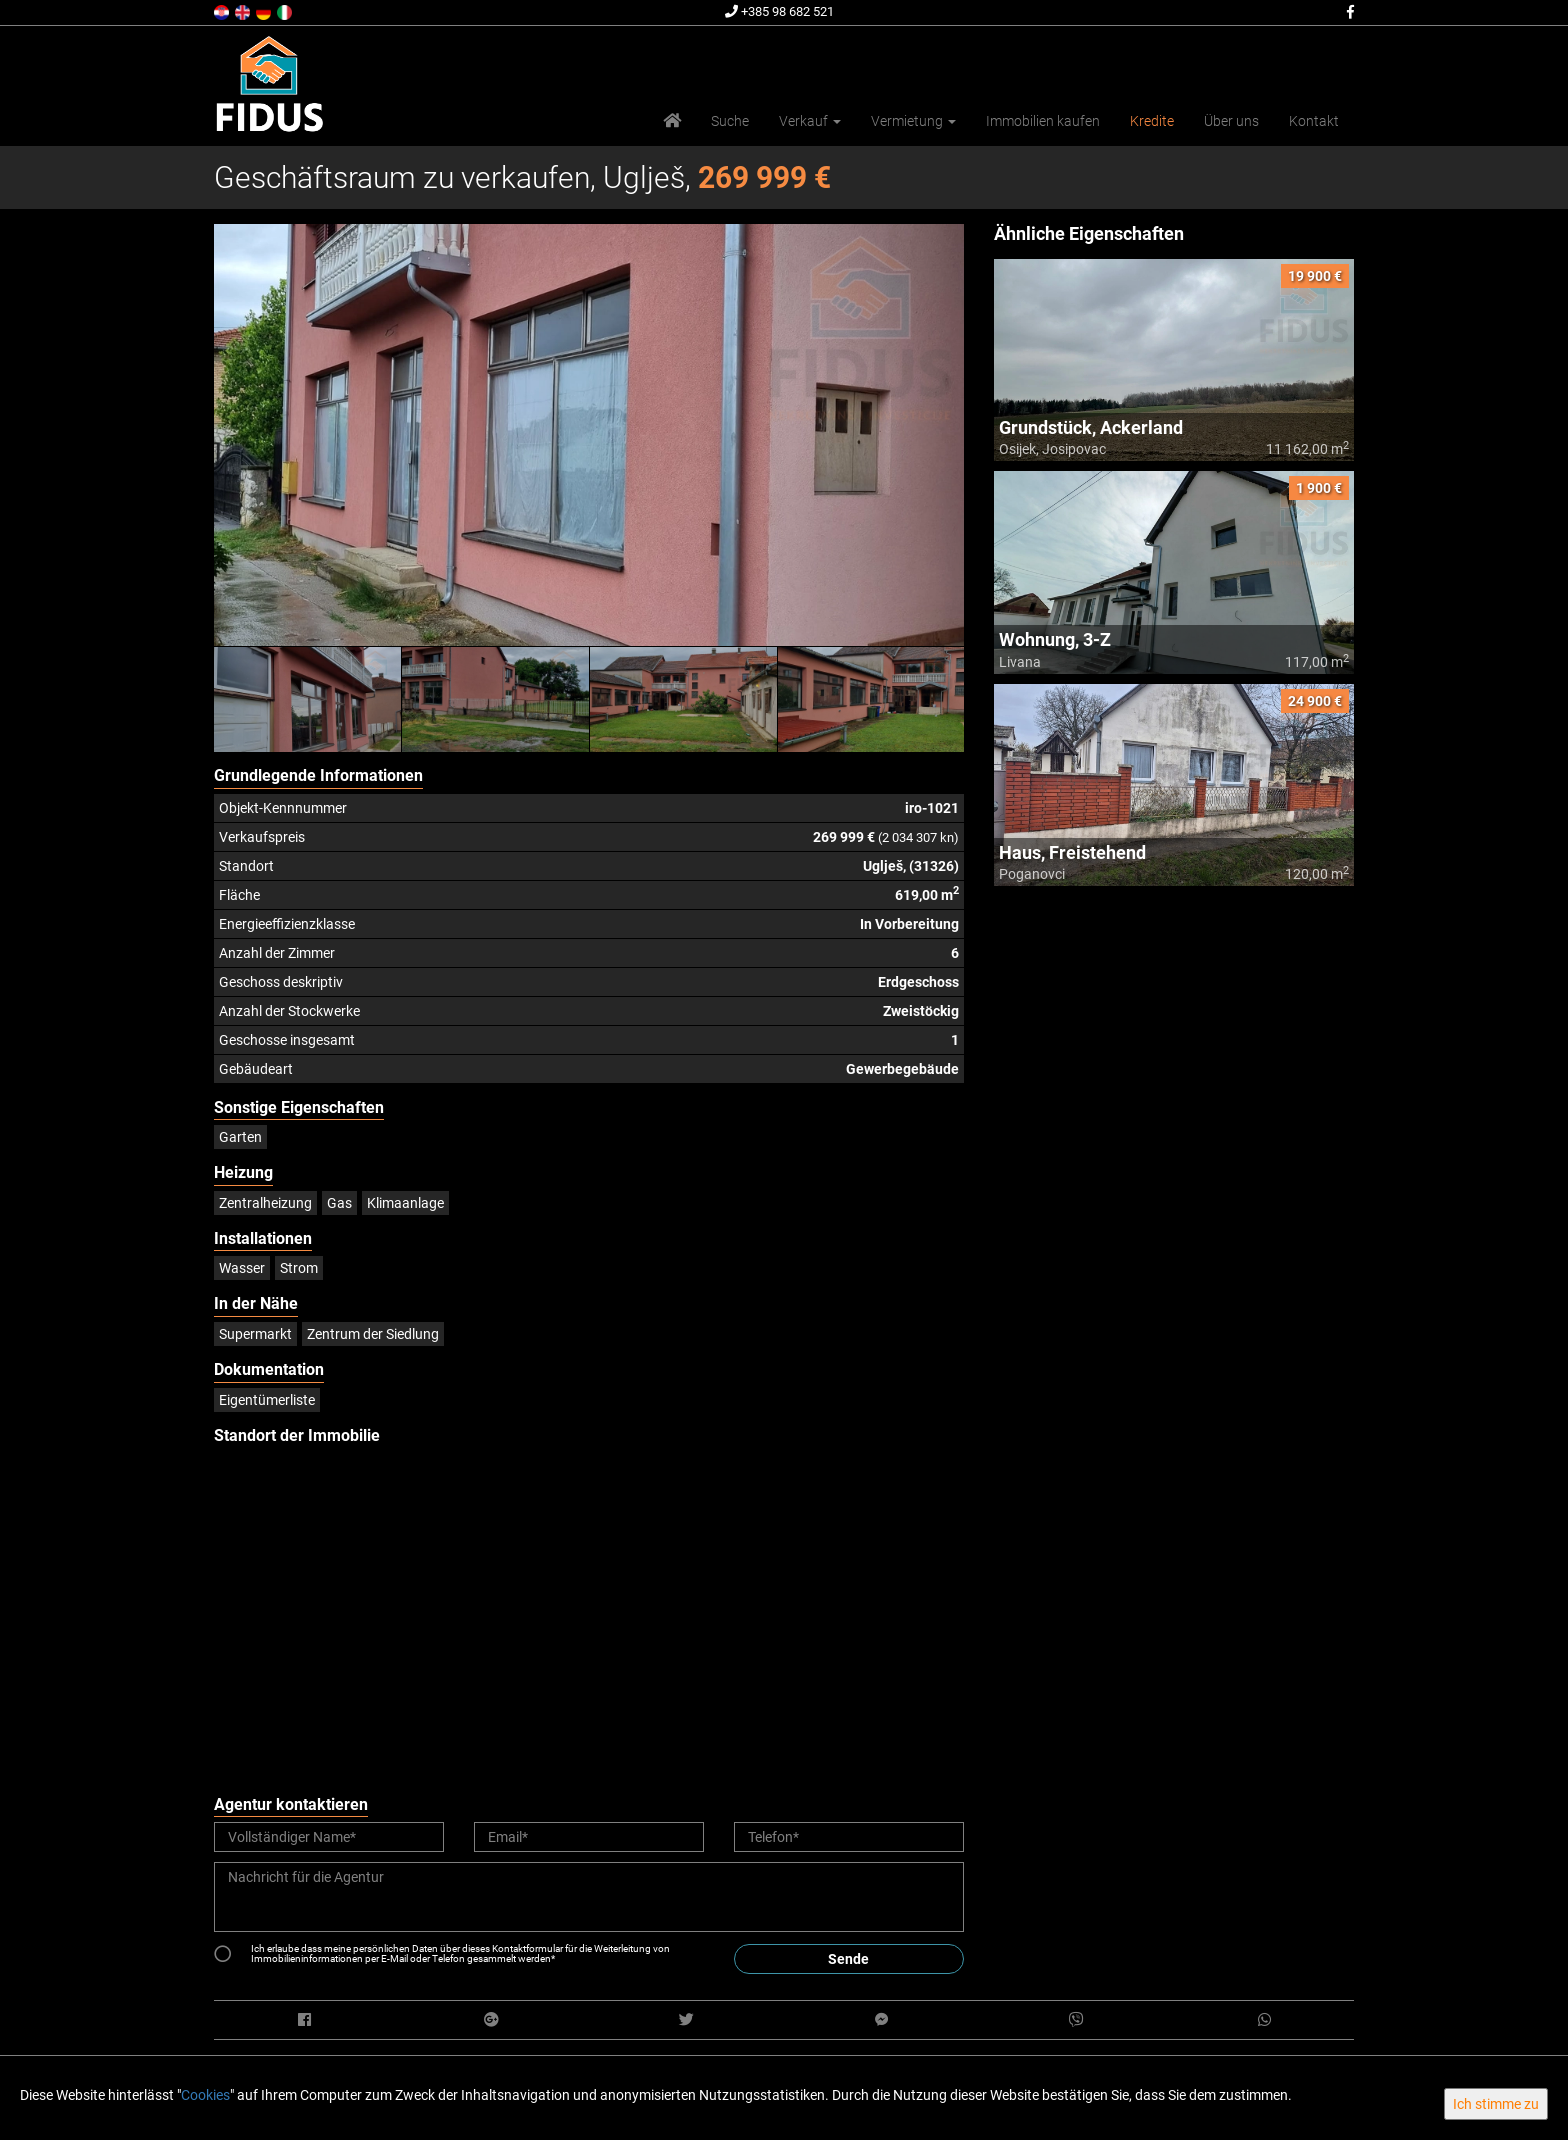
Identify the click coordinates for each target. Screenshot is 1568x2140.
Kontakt (1314, 121)
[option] (308, 699)
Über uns (1231, 121)
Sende (848, 1959)
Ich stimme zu (1496, 2104)
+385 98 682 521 (779, 11)
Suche (730, 121)
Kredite (1152, 121)
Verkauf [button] (810, 121)
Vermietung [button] (913, 121)
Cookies (205, 2095)
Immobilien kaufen (1043, 121)
